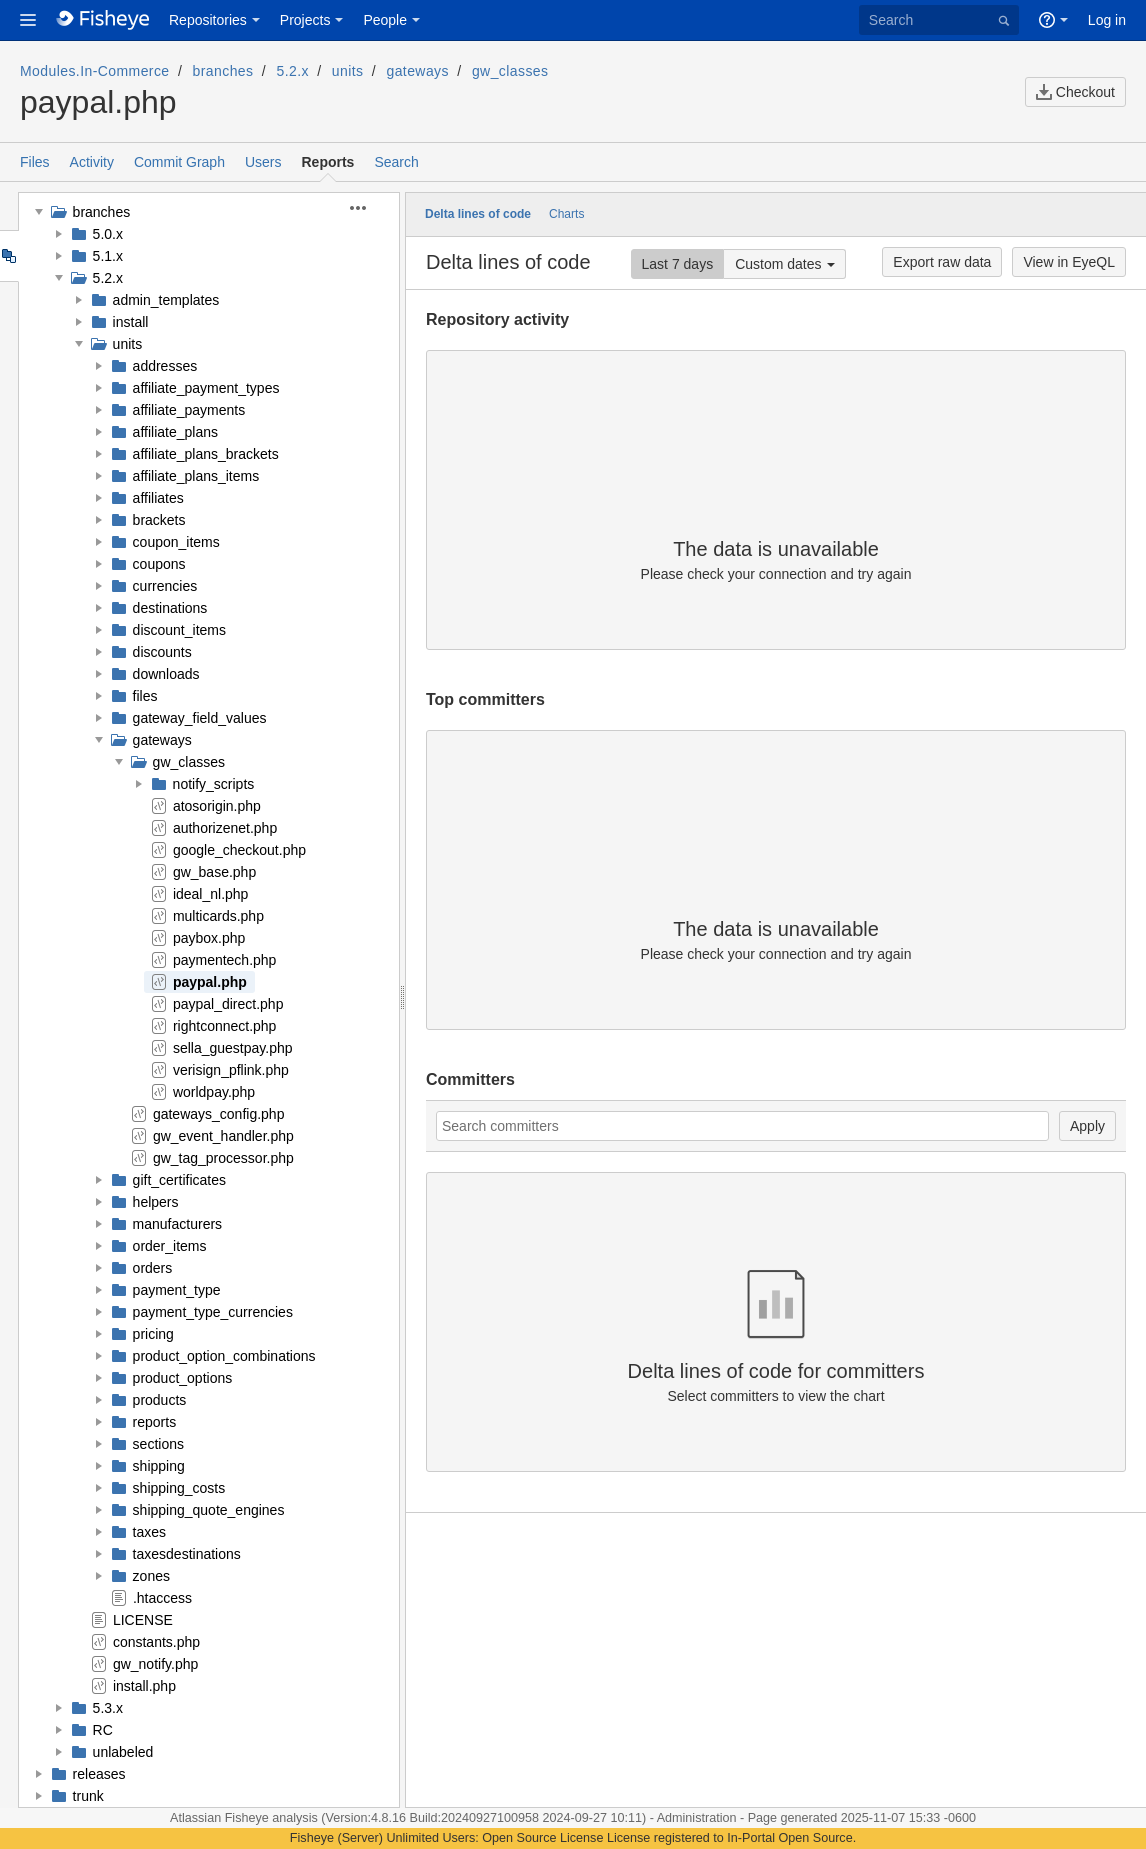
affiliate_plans (175, 432)
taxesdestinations (187, 1554)
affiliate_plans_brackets (206, 454)
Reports (328, 162)
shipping (159, 1466)
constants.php (156, 1642)
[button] (28, 20)
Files (35, 162)
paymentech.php (225, 960)
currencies (165, 586)
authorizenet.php (225, 828)
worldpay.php (214, 1092)
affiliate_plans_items (196, 476)
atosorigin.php (217, 806)
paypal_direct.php (228, 1004)
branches (223, 71)
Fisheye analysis (273, 1818)
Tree (8, 256)
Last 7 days (678, 264)
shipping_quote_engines (209, 1510)
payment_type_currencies (213, 1312)
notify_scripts (214, 784)
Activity (92, 162)
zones (151, 1576)
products (160, 1400)
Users (263, 162)
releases (99, 1774)
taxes (149, 1532)
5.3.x (108, 1708)
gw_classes (510, 71)
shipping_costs (179, 1488)
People (385, 20)
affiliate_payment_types (206, 388)
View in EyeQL (1069, 262)
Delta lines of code (478, 214)
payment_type (177, 1290)
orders (153, 1268)
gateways (417, 71)
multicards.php (218, 916)
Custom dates (778, 264)
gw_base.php (214, 872)
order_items (170, 1246)
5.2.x (292, 71)
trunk (88, 1796)
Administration (697, 1818)
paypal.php (210, 982)
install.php (144, 1686)
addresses (165, 366)
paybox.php (209, 938)
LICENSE (143, 1620)
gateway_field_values (200, 718)
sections (158, 1444)
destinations (170, 608)
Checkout (1075, 92)
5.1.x (108, 256)
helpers (156, 1202)
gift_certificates (179, 1180)
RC (103, 1730)
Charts (566, 214)
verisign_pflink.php (231, 1070)
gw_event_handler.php (223, 1136)
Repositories (208, 20)
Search (396, 162)
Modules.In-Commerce (95, 71)
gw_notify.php (155, 1664)
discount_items (179, 630)
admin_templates (166, 300)
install (131, 322)
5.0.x (108, 234)
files (145, 696)
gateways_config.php (219, 1114)
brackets (159, 520)
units (348, 71)
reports (155, 1422)
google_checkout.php (239, 850)
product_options (183, 1378)
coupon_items (176, 542)
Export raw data (942, 262)
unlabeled (123, 1752)
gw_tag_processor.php (223, 1158)
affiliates (158, 498)
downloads (166, 674)
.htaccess (162, 1598)
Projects (305, 20)
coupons (159, 564)
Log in (1107, 20)
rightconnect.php (225, 1026)
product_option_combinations (224, 1356)
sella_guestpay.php (233, 1048)
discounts (162, 652)
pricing (153, 1334)
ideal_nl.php (211, 894)
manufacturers (177, 1224)
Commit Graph (179, 162)
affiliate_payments (189, 410)
